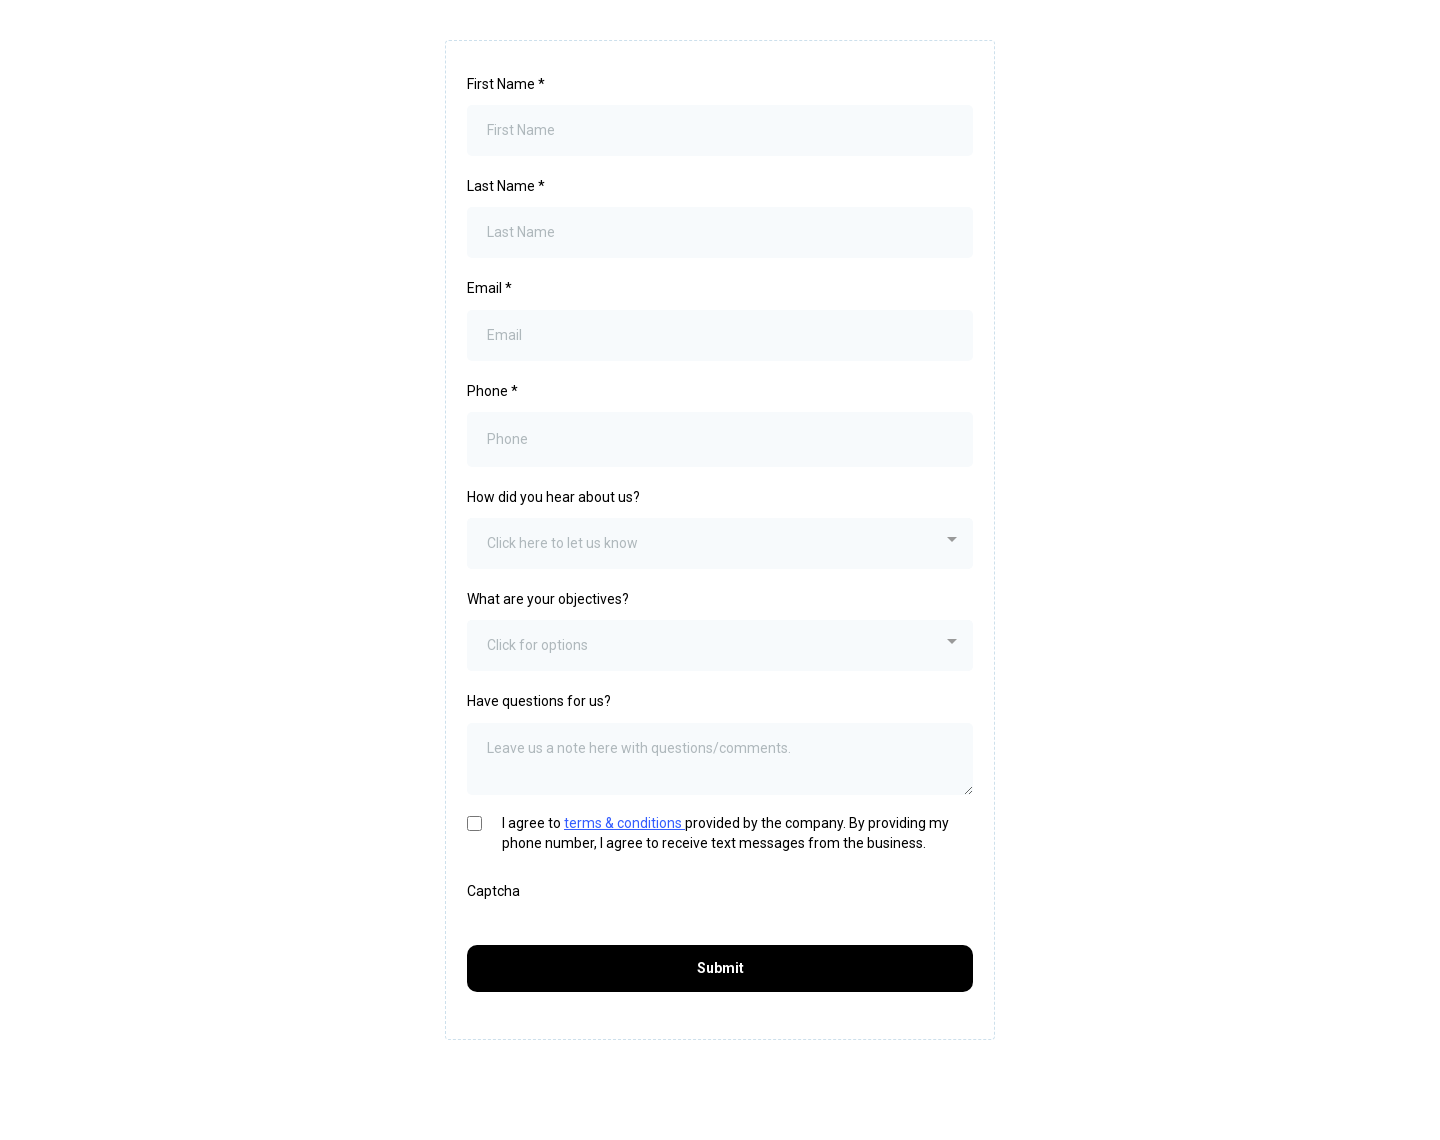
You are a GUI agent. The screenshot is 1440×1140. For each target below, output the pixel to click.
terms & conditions (624, 823)
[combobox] (720, 543)
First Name (506, 84)
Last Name (506, 186)
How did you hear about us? (553, 497)
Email (489, 288)
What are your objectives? (548, 599)
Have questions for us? (539, 701)
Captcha (493, 891)
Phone (492, 391)
